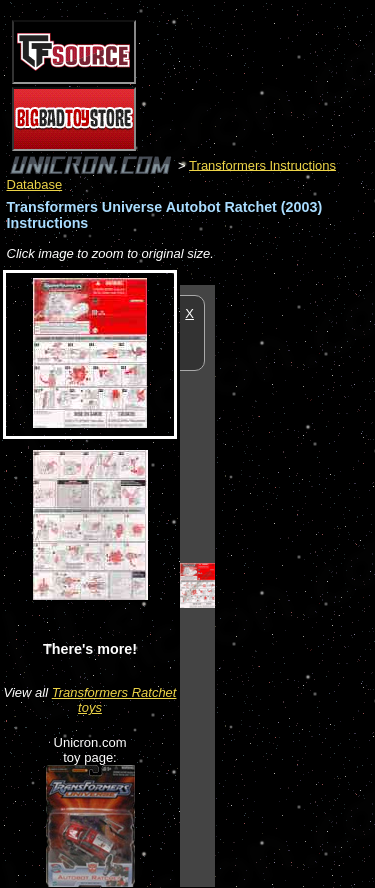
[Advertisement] (295, 585)
